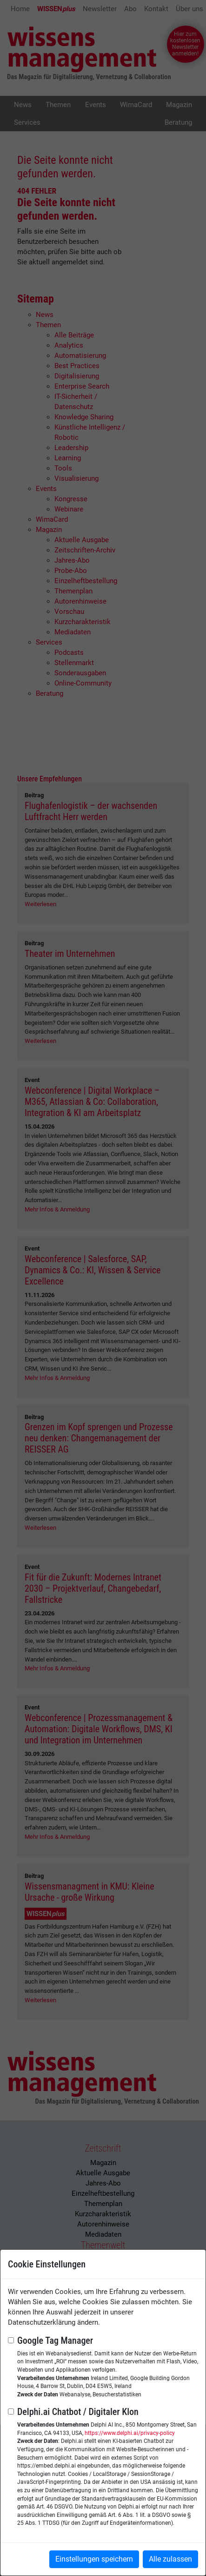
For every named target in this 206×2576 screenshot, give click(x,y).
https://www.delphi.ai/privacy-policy (130, 2433)
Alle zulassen (170, 2559)
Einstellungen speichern (94, 2559)
